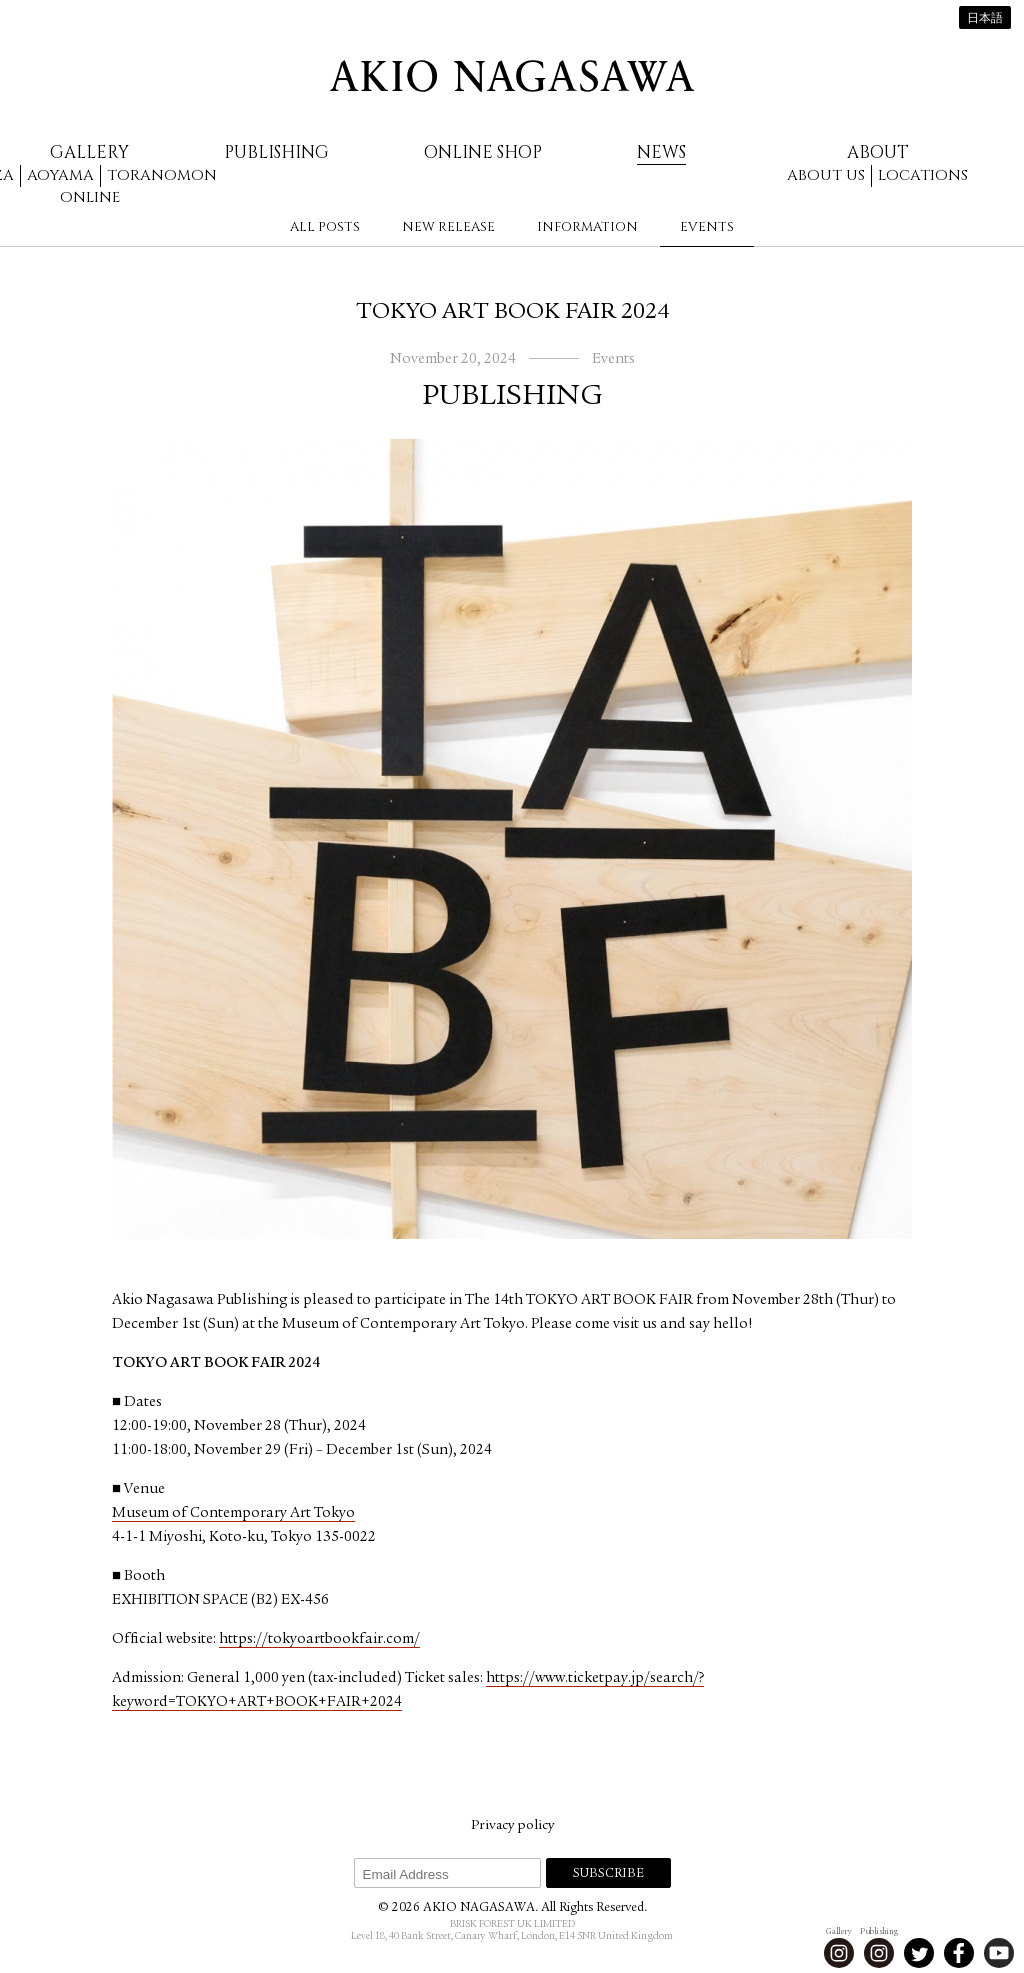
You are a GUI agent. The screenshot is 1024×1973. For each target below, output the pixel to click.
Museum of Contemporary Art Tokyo (233, 1513)
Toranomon (162, 175)
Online (90, 197)
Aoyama (60, 175)
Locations (923, 175)
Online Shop (483, 152)
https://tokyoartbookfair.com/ (319, 1639)
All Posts (325, 227)
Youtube (999, 1953)
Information (587, 227)
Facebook (959, 1953)
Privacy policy (512, 1826)
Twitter (919, 1953)
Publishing (276, 152)
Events (707, 227)
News (661, 152)
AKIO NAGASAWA (512, 76)
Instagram (839, 1953)
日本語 (985, 19)
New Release (448, 227)
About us (826, 175)
